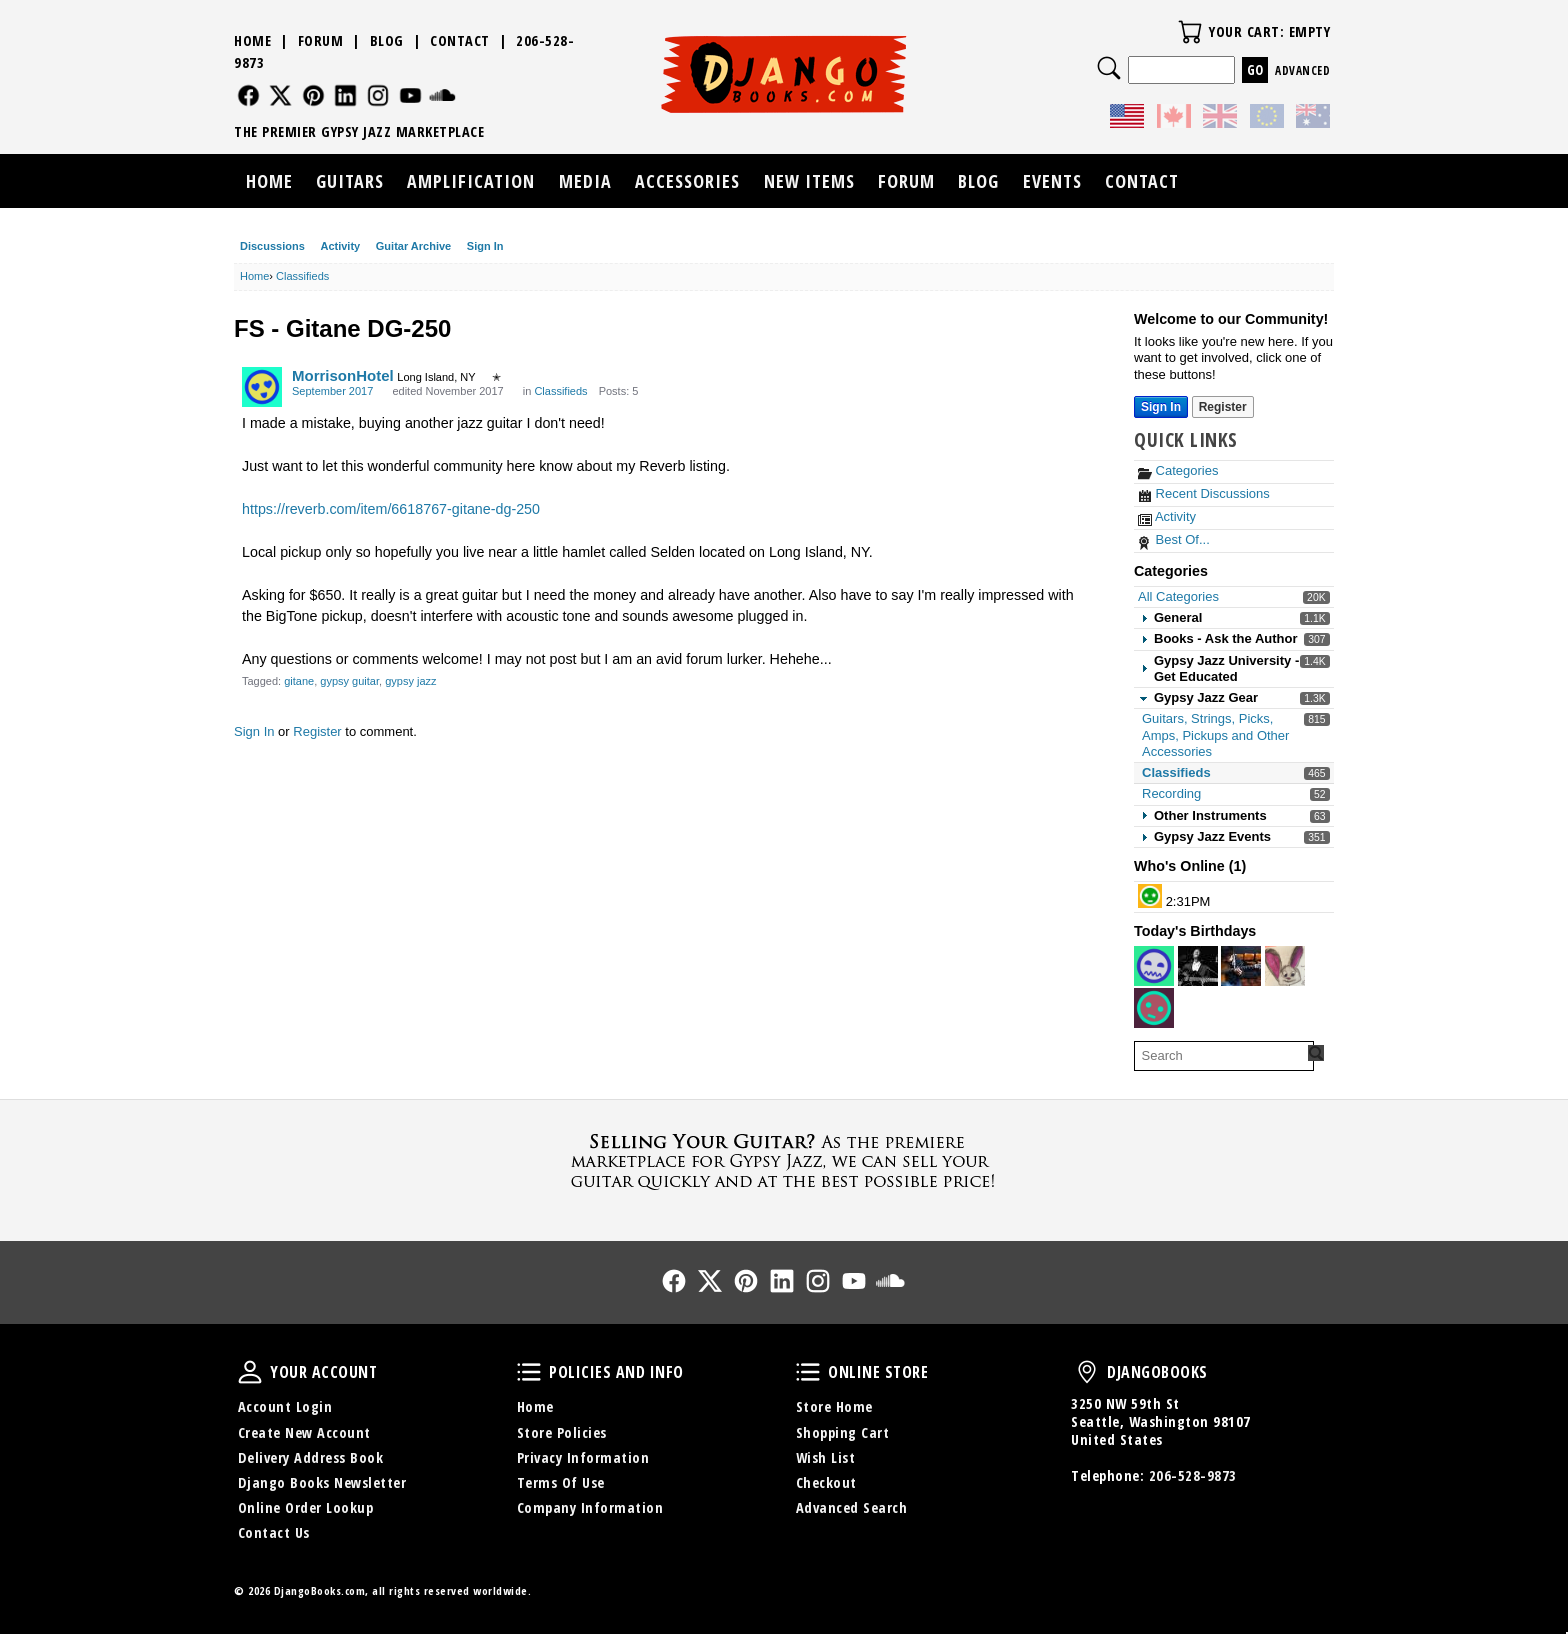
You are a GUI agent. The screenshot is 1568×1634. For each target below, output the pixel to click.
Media (585, 181)
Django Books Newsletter (322, 1482)
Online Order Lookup (306, 1507)
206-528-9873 (1193, 1475)
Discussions (272, 246)
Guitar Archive (413, 246)
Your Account (250, 1372)
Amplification (471, 181)
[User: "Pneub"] (1154, 966)
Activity (340, 246)
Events (1052, 181)
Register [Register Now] (1223, 407)
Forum (321, 40)
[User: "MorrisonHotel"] (262, 387)
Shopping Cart (843, 1432)
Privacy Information (583, 1457)
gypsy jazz (410, 681)
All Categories (1178, 596)
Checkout (826, 1482)
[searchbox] (1224, 1056)
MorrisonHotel (343, 375)
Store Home (834, 1406)
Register (317, 731)
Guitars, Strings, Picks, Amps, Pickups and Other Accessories (1215, 735)
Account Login (285, 1406)
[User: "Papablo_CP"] (1241, 966)
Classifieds (1176, 772)
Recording (1171, 793)
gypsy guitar (349, 681)
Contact (460, 40)
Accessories (687, 181)
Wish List (826, 1457)
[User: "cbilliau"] (1285, 966)
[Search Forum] (1316, 1053)
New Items (809, 181)
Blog (387, 40)
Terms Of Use (561, 1482)
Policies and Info (529, 1372)
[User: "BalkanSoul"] (1198, 966)
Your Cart (1190, 32)
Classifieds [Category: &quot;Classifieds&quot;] (560, 391)
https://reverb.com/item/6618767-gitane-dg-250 (391, 509)
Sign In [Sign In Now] (1161, 407)
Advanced (1302, 70)
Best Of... (1174, 539)
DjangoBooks (1087, 1372)
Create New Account (304, 1432)
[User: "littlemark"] (1150, 896)
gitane (299, 681)
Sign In (485, 246)
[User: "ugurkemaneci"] (1154, 1008)
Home (252, 40)
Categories (1178, 470)
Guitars (350, 181)
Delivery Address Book (311, 1457)
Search (1109, 68)
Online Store (808, 1372)
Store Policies (562, 1432)
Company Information (590, 1507)
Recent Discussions (1204, 493)
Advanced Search (852, 1507)
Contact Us (274, 1532)
